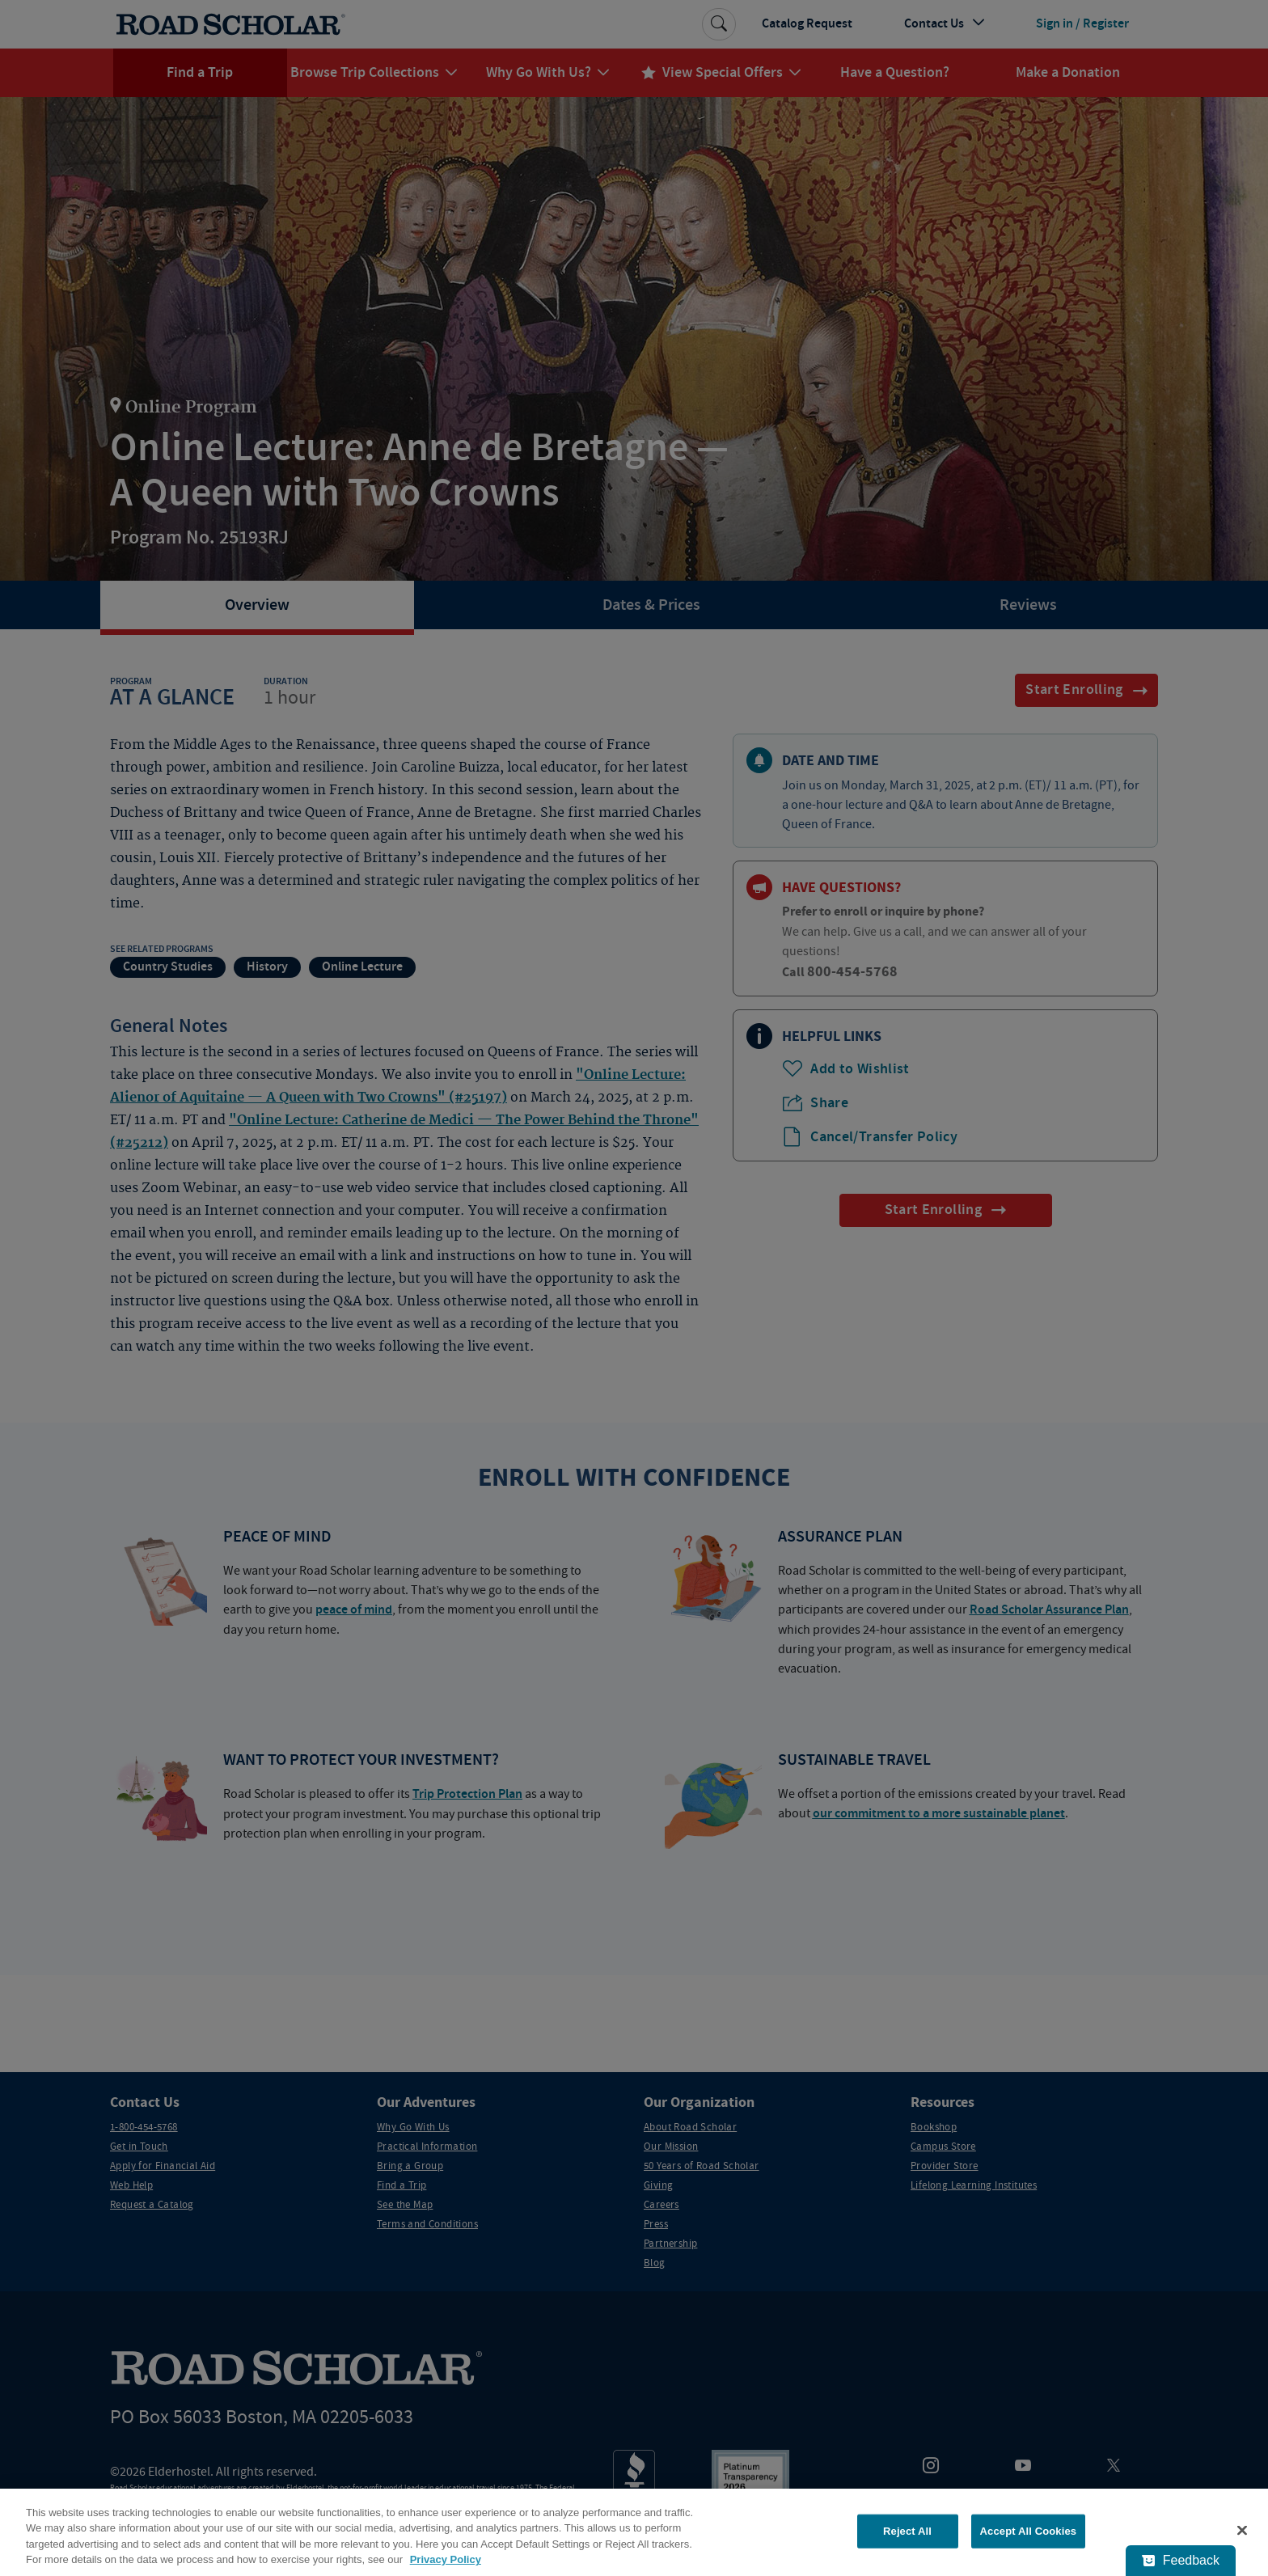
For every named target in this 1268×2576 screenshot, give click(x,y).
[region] (634, 2532)
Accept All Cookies (1028, 2531)
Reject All (907, 2531)
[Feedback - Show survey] (1181, 2560)
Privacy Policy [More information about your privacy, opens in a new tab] (445, 2559)
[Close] (1242, 2530)
